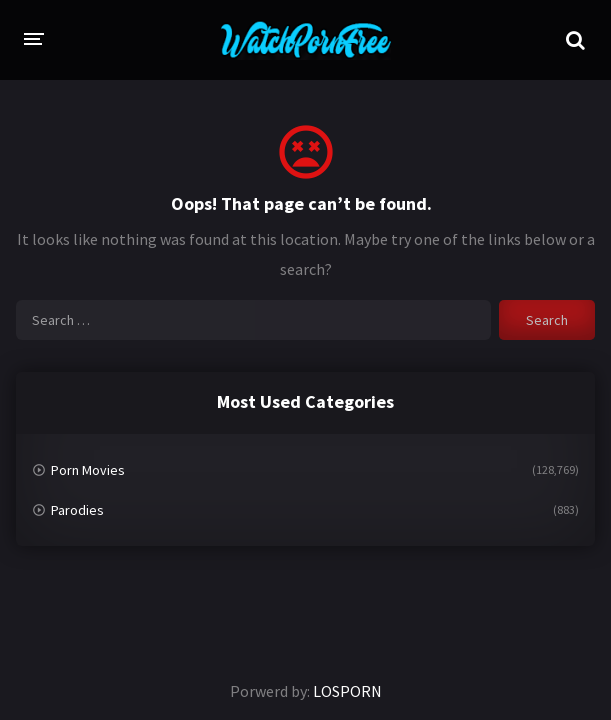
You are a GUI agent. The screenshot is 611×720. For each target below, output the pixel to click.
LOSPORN (347, 691)
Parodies (77, 510)
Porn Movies (88, 470)
